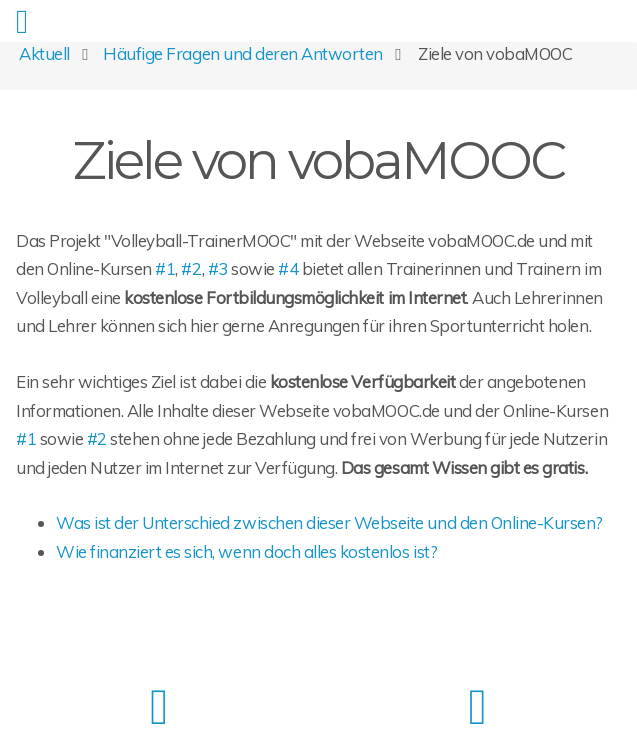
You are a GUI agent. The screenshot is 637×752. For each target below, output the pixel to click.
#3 (218, 268)
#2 (191, 268)
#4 (288, 268)
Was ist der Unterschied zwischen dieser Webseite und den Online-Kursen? (329, 522)
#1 (165, 268)
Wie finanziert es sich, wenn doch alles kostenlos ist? (246, 551)
